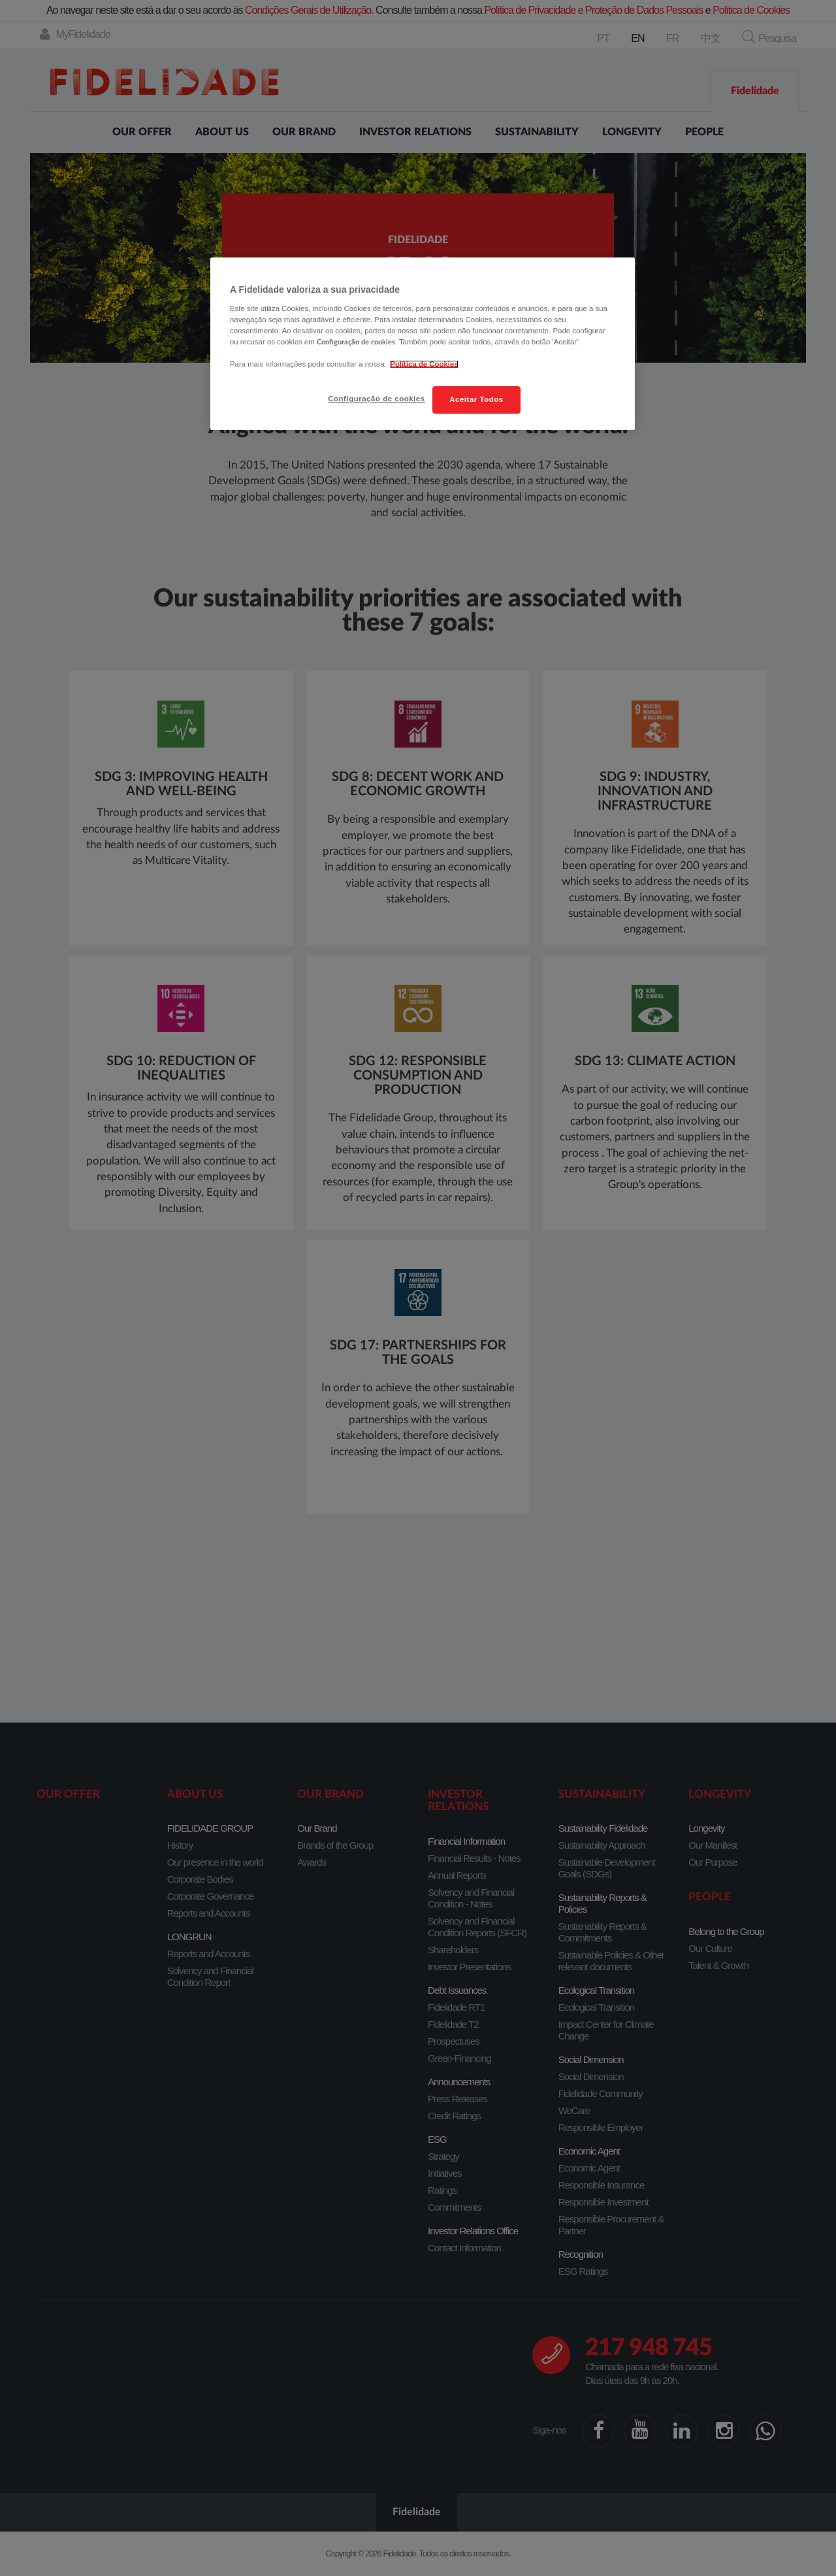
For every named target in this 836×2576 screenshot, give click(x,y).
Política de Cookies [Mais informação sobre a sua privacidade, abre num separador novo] (424, 364)
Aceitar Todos (476, 399)
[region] (422, 343)
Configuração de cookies (376, 399)
